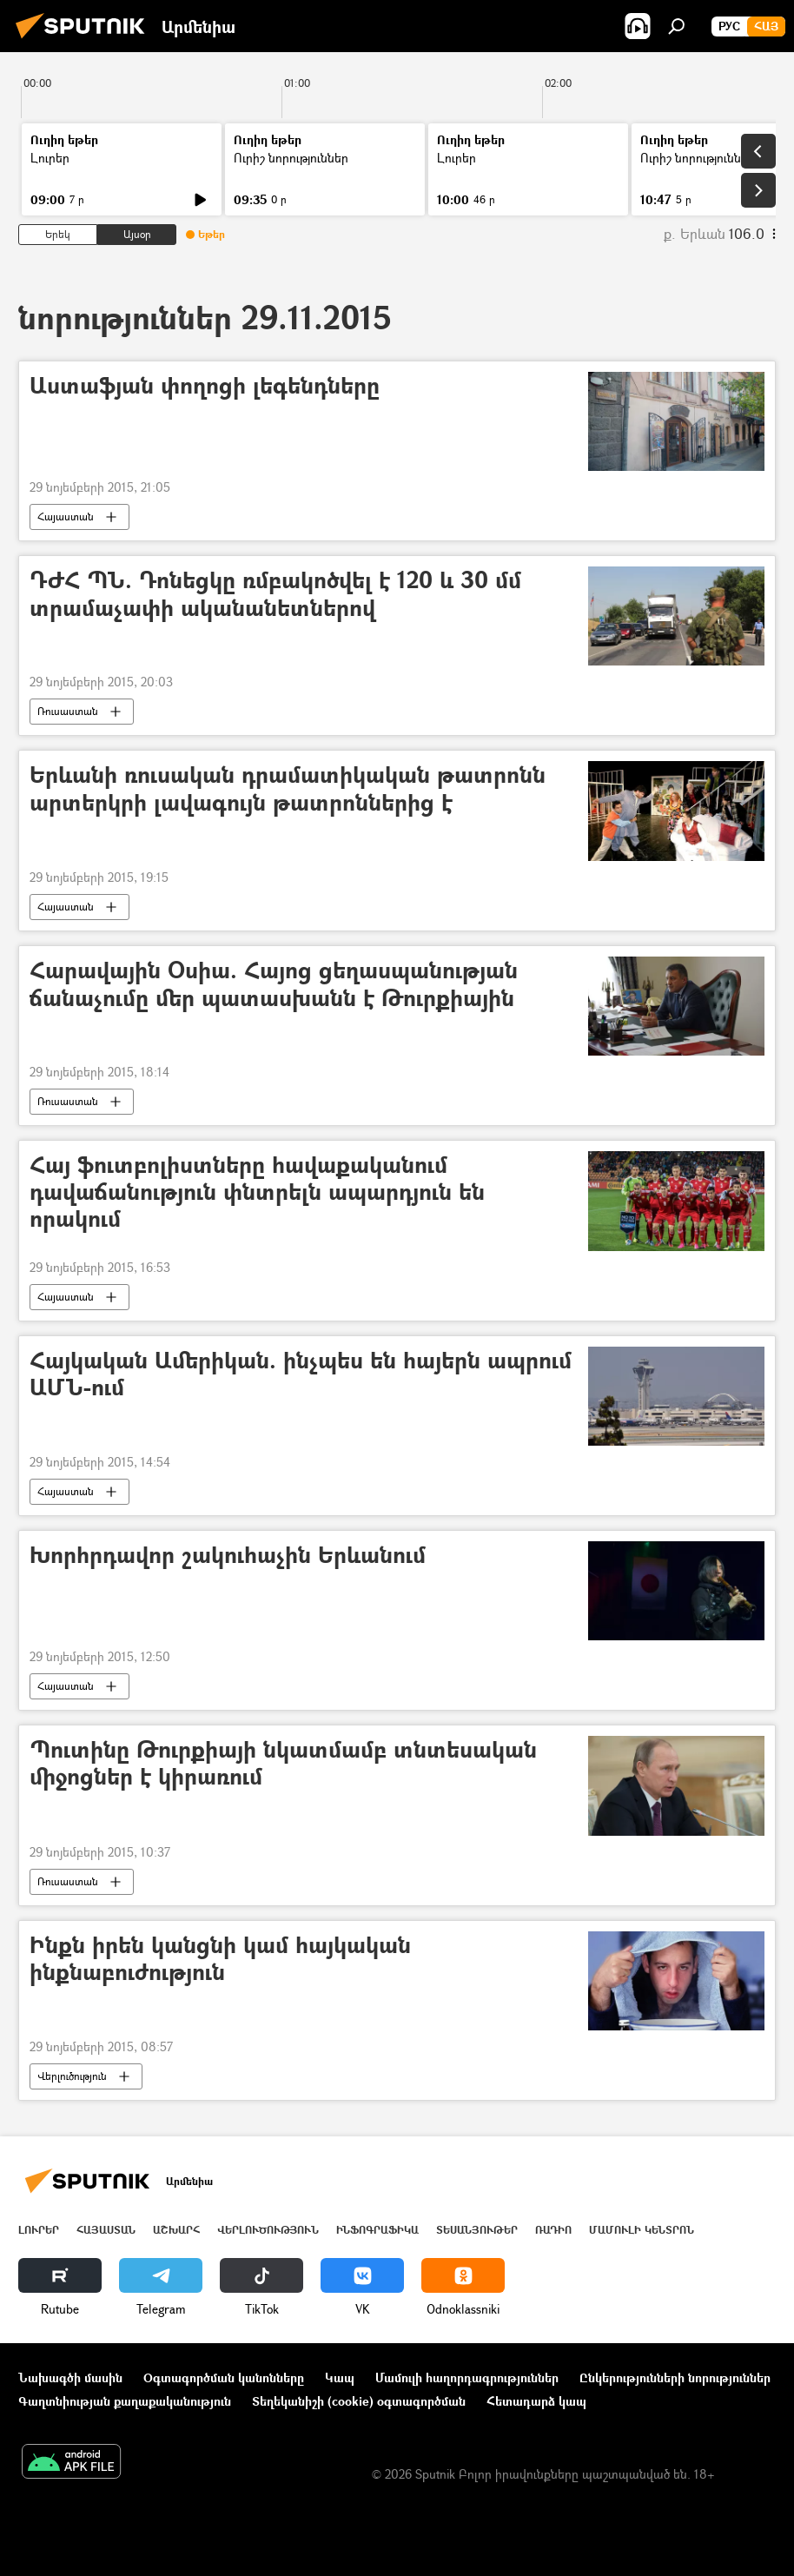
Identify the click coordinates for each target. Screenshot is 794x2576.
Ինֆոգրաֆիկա (377, 2229)
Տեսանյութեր (477, 2229)
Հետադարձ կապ (536, 2401)
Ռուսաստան (67, 711)
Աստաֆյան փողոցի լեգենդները (205, 386)
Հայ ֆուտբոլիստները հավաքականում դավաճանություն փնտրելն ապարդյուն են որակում (257, 1192)
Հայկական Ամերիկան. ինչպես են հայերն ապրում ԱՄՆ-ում (301, 1374)
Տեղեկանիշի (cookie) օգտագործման (359, 2401)
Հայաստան (65, 516)
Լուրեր (49, 157)
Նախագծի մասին (70, 2377)
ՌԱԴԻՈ (553, 2229)
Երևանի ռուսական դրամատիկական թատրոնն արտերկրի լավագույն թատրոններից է (288, 789)
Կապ (339, 2377)
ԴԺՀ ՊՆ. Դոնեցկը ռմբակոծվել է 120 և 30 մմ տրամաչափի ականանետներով (275, 594)
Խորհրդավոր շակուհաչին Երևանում (228, 1555)
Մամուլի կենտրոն (641, 2229)
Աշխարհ (176, 2229)
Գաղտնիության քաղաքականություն (124, 2401)
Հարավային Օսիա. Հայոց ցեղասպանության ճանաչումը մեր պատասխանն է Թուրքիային (274, 984)
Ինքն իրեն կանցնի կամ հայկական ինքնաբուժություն (220, 1959)
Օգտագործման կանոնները (223, 2377)
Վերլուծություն (72, 2076)
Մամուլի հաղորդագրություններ (467, 2377)
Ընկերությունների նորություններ (675, 2377)
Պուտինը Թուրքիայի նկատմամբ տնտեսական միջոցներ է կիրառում (283, 1763)
